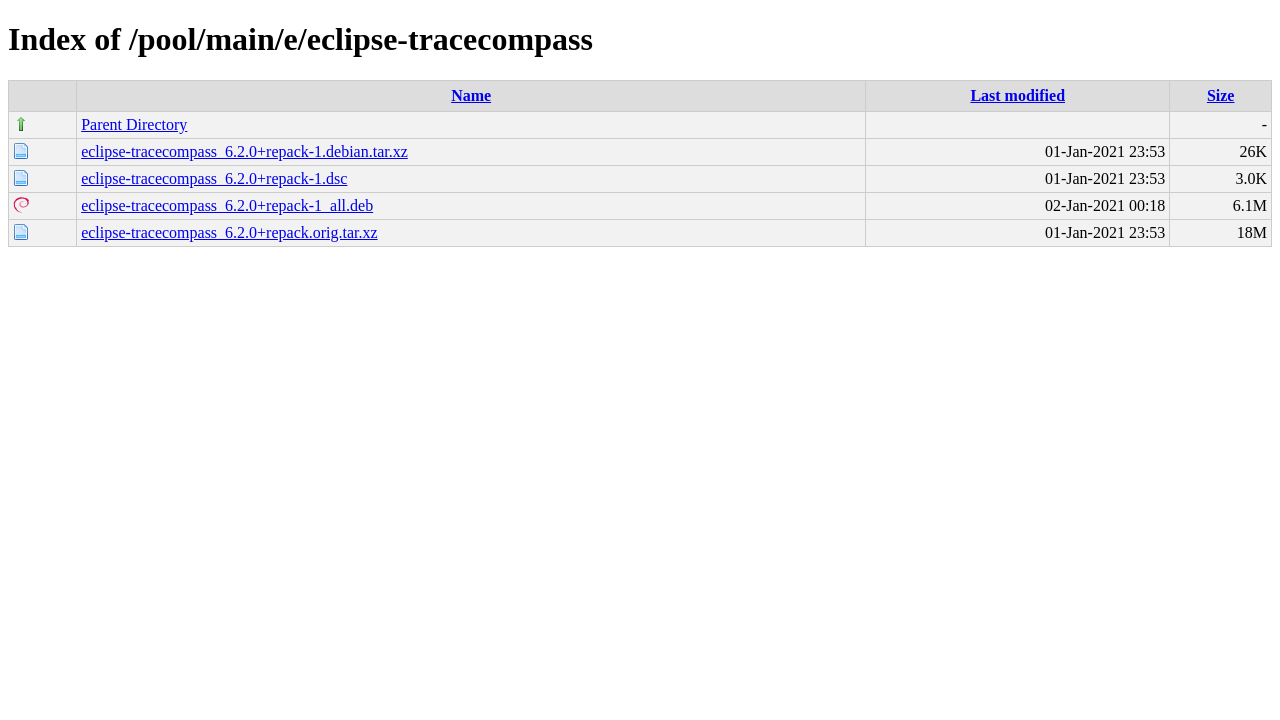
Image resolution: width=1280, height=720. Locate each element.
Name (471, 95)
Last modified (1017, 95)
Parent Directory (134, 124)
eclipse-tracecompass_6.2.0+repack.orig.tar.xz (229, 232)
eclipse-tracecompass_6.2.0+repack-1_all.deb (227, 205)
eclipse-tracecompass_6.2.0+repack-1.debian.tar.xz (244, 151)
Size (1221, 95)
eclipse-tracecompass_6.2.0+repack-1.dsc (214, 178)
